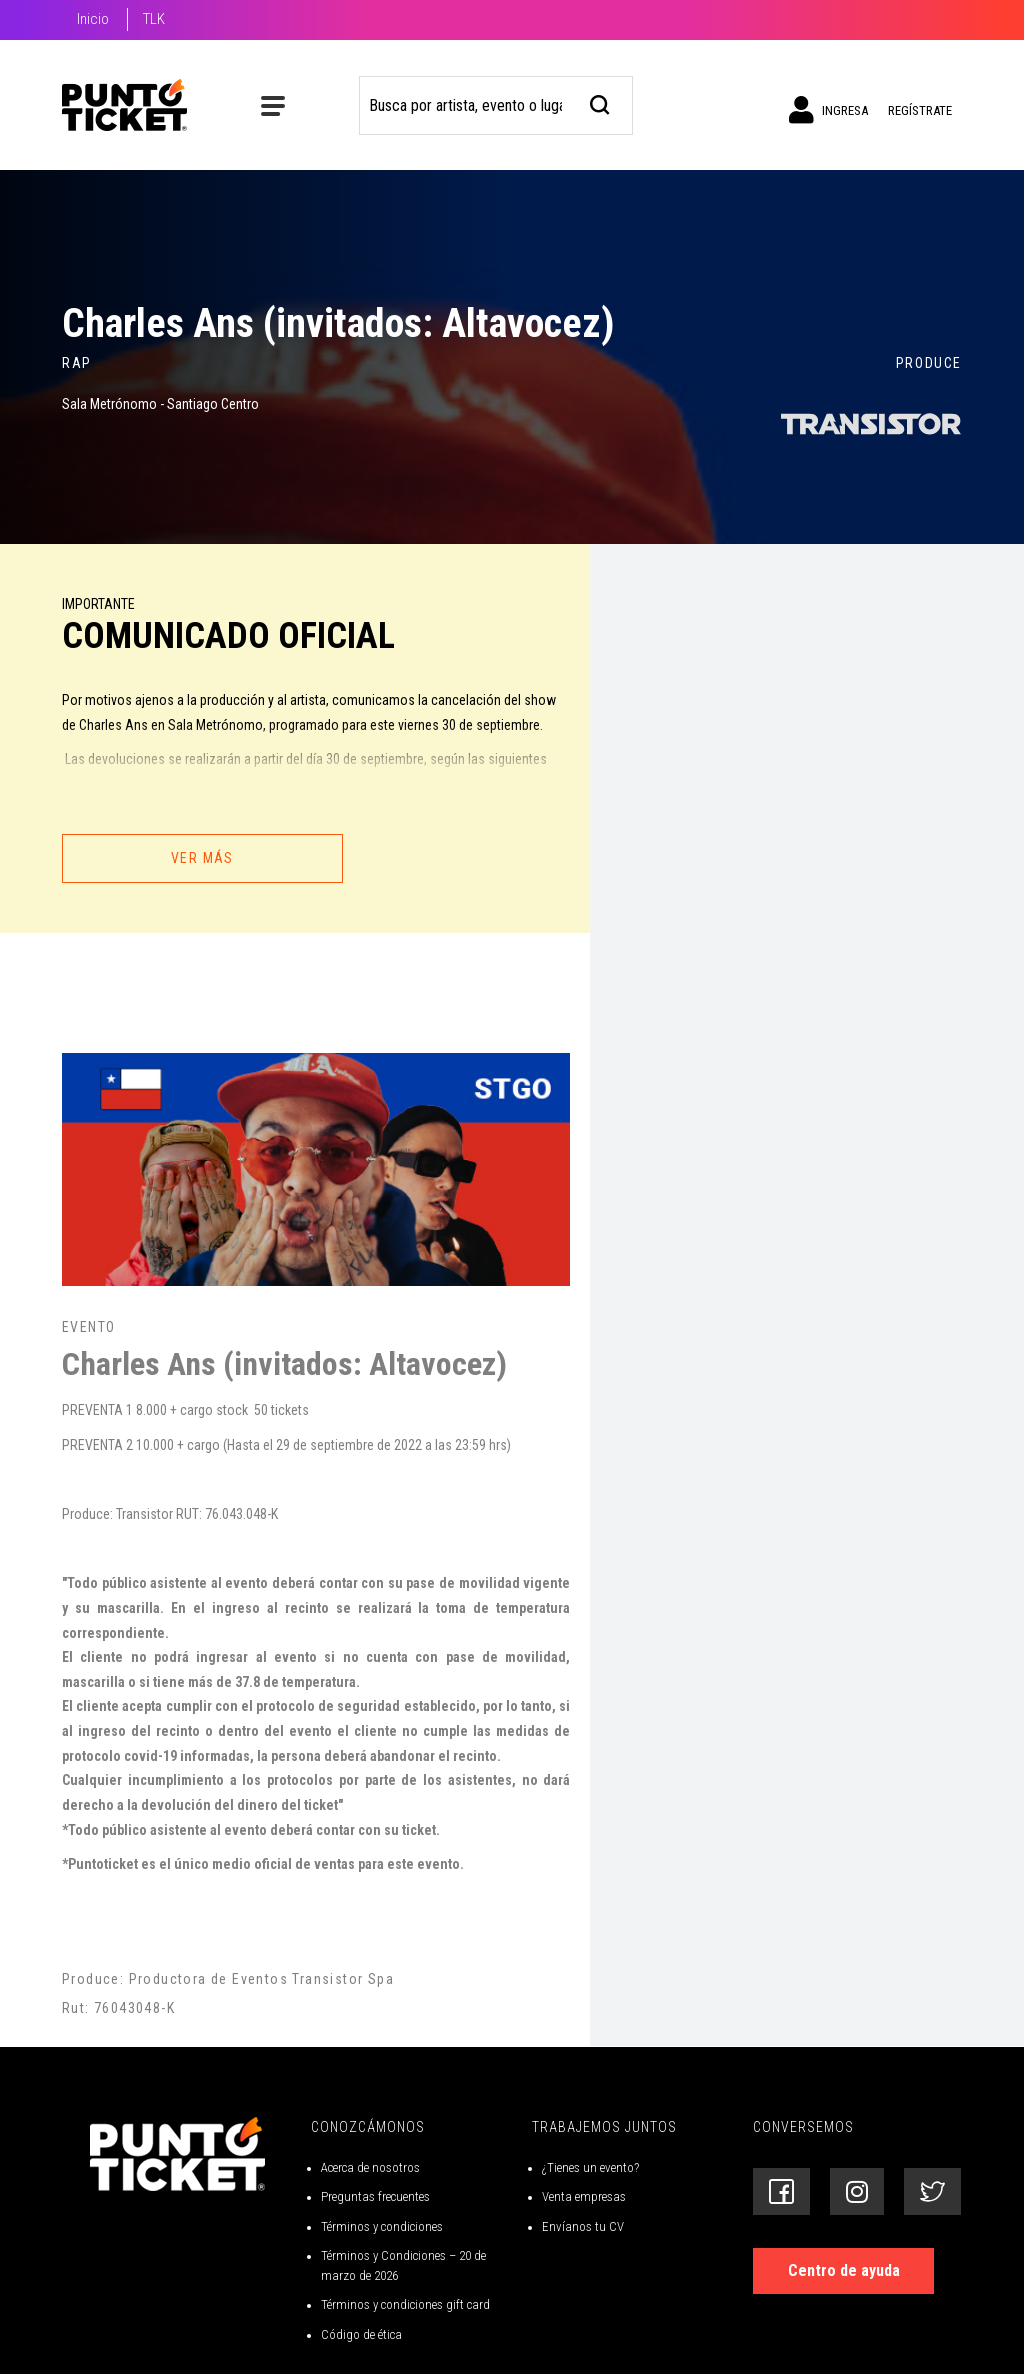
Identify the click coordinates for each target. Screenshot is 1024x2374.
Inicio (93, 19)
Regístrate (920, 110)
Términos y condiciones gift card (405, 2304)
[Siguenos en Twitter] (932, 2191)
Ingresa (828, 110)
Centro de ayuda (844, 2270)
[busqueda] (600, 102)
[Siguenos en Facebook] (781, 2191)
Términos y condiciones (382, 2226)
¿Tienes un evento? (590, 2167)
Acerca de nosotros (370, 2167)
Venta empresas (584, 2196)
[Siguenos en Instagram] (857, 2191)
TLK (154, 19)
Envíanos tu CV (583, 2226)
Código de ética (361, 2334)
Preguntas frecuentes (375, 2196)
